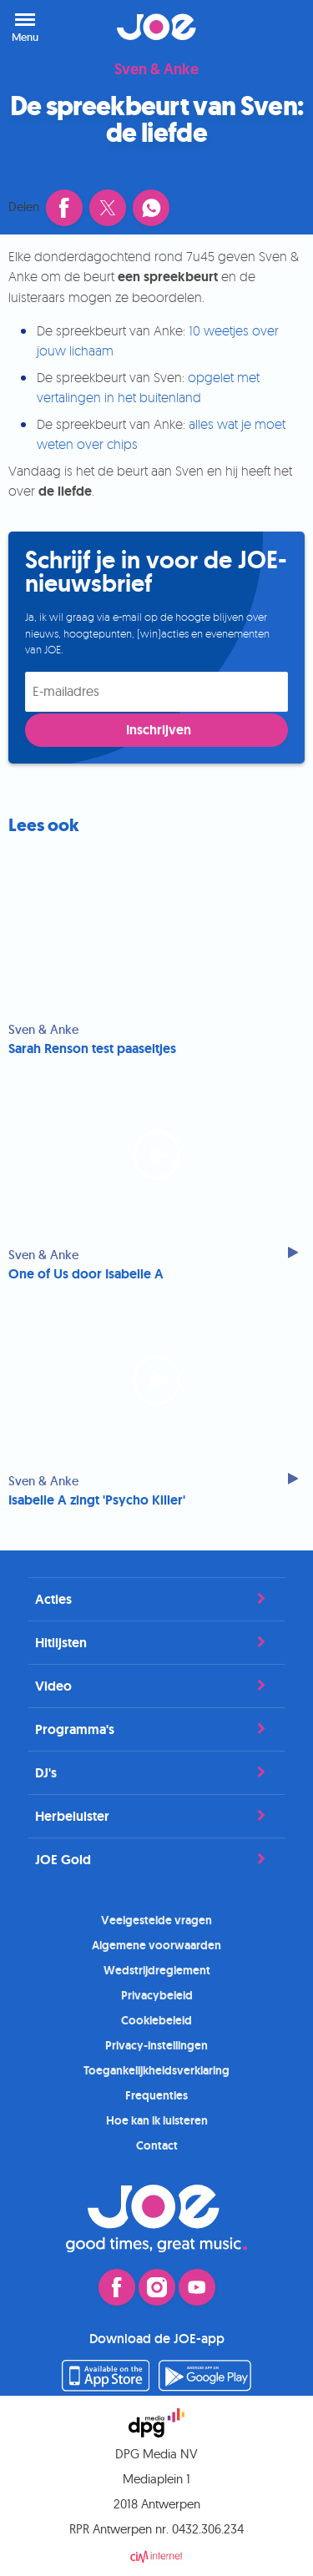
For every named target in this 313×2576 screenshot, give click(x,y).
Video (156, 1685)
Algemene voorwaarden (156, 1945)
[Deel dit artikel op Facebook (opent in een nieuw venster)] (64, 207)
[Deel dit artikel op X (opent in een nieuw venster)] (107, 207)
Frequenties (156, 2095)
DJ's (156, 1772)
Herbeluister (156, 1815)
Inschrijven (158, 730)
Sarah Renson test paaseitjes (92, 1049)
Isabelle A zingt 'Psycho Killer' (96, 1500)
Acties (156, 1599)
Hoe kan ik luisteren (157, 2120)
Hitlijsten (156, 1642)
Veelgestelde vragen (156, 1920)
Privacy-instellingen (156, 2045)
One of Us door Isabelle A (86, 1274)
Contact (157, 2145)
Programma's (156, 1729)
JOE (157, 26)
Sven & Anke (156, 70)
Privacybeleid (157, 1995)
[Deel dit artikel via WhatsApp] (151, 207)
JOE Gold (156, 1859)
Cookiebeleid (156, 2020)
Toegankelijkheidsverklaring (156, 2070)
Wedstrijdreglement (156, 1970)
